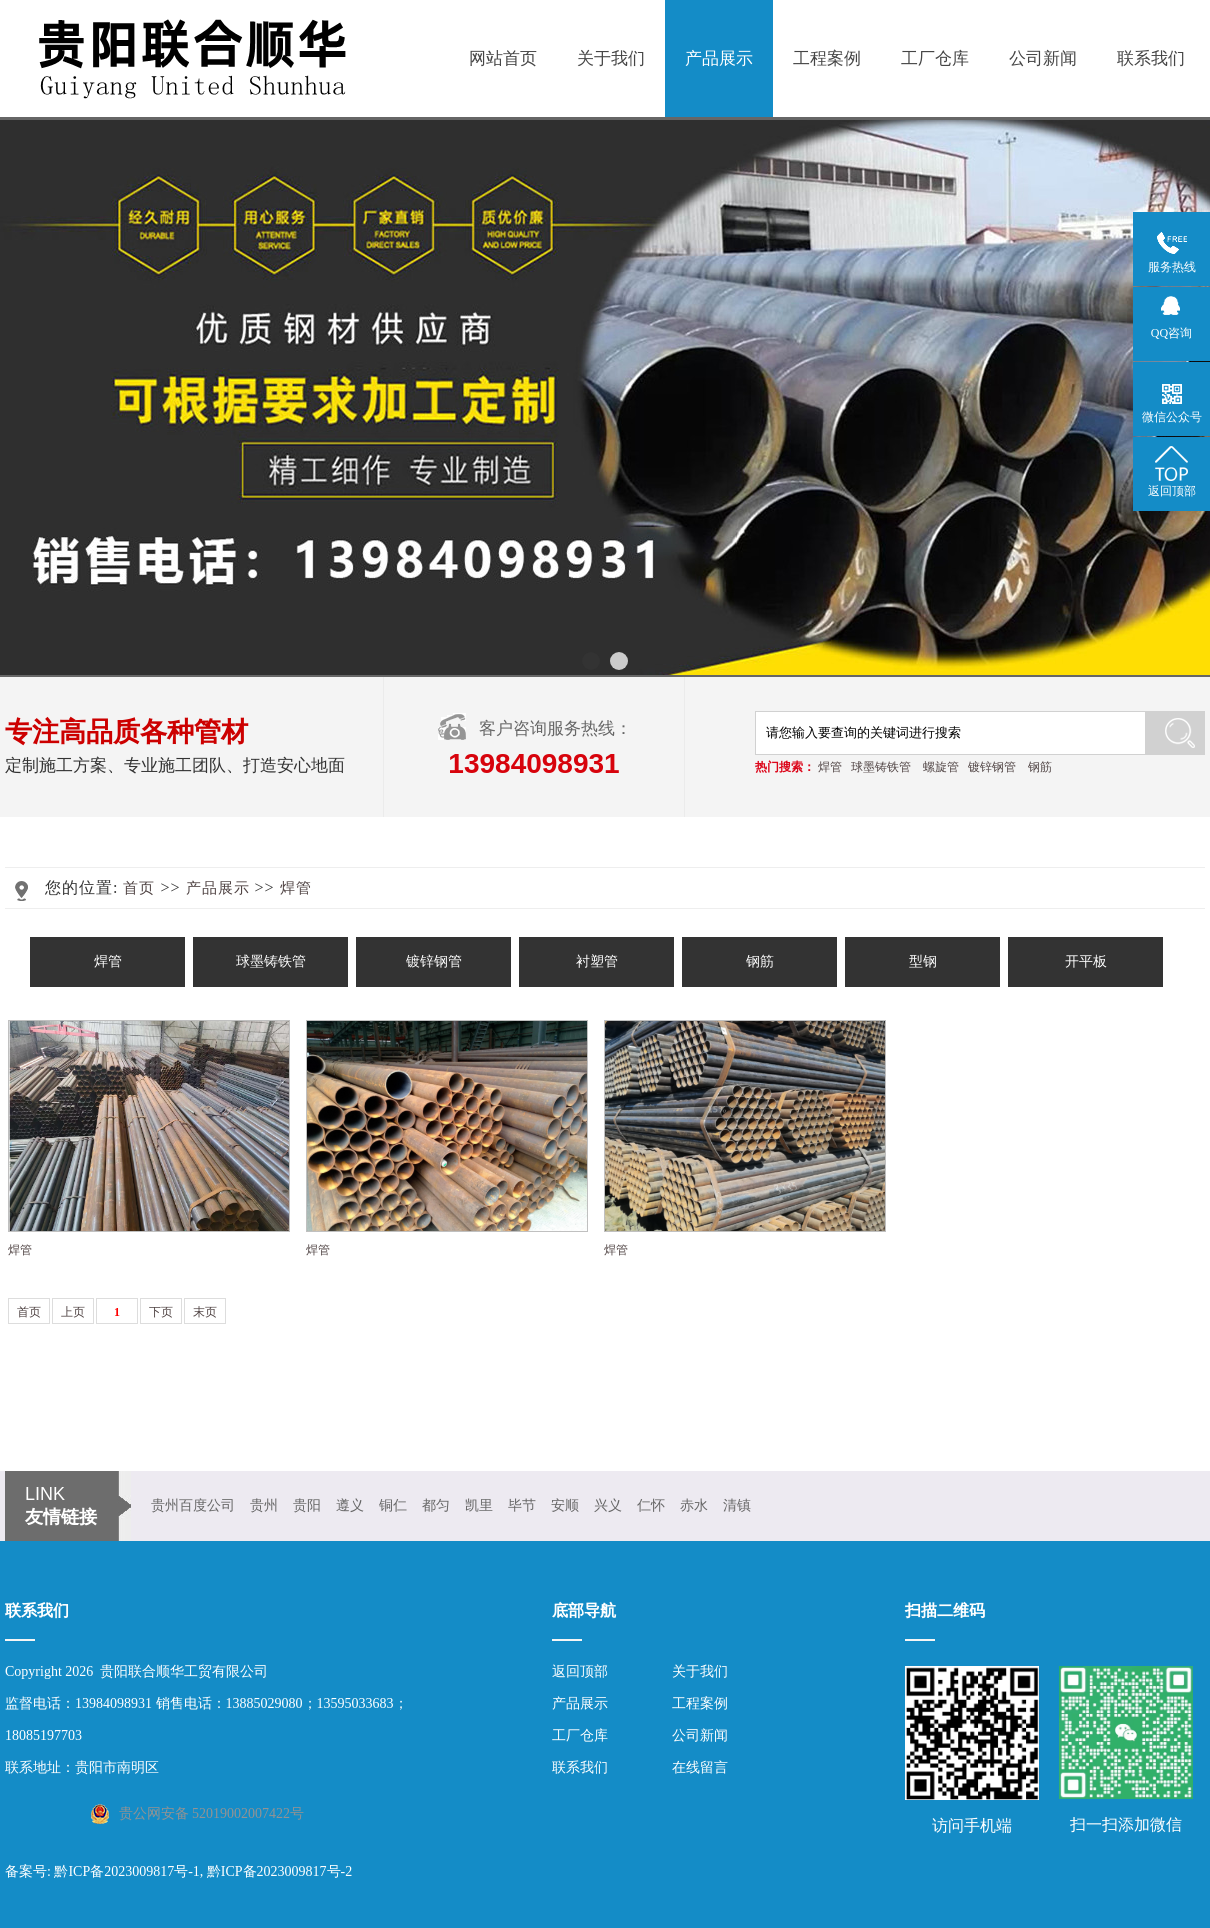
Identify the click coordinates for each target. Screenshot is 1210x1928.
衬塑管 (597, 961)
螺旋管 (941, 767)
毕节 (522, 1505)
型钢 (923, 961)
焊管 (830, 767)
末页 (205, 1312)
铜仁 (393, 1505)
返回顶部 (580, 1671)
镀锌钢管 (992, 767)
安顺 (565, 1505)
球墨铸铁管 (881, 767)
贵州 (264, 1505)
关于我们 (611, 58)
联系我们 (1151, 58)
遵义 (350, 1505)
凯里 (479, 1505)
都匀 (436, 1505)
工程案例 (827, 58)
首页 (139, 888)
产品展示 (719, 58)
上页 (73, 1312)
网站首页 (503, 58)
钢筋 (1040, 767)
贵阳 (307, 1505)
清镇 (737, 1505)
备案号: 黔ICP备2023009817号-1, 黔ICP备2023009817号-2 (178, 1871)
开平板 (1086, 961)
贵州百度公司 (193, 1505)
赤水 (694, 1505)
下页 (161, 1312)
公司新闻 (1043, 58)
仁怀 (651, 1505)
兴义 (608, 1505)
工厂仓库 (935, 58)
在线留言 (700, 1767)
